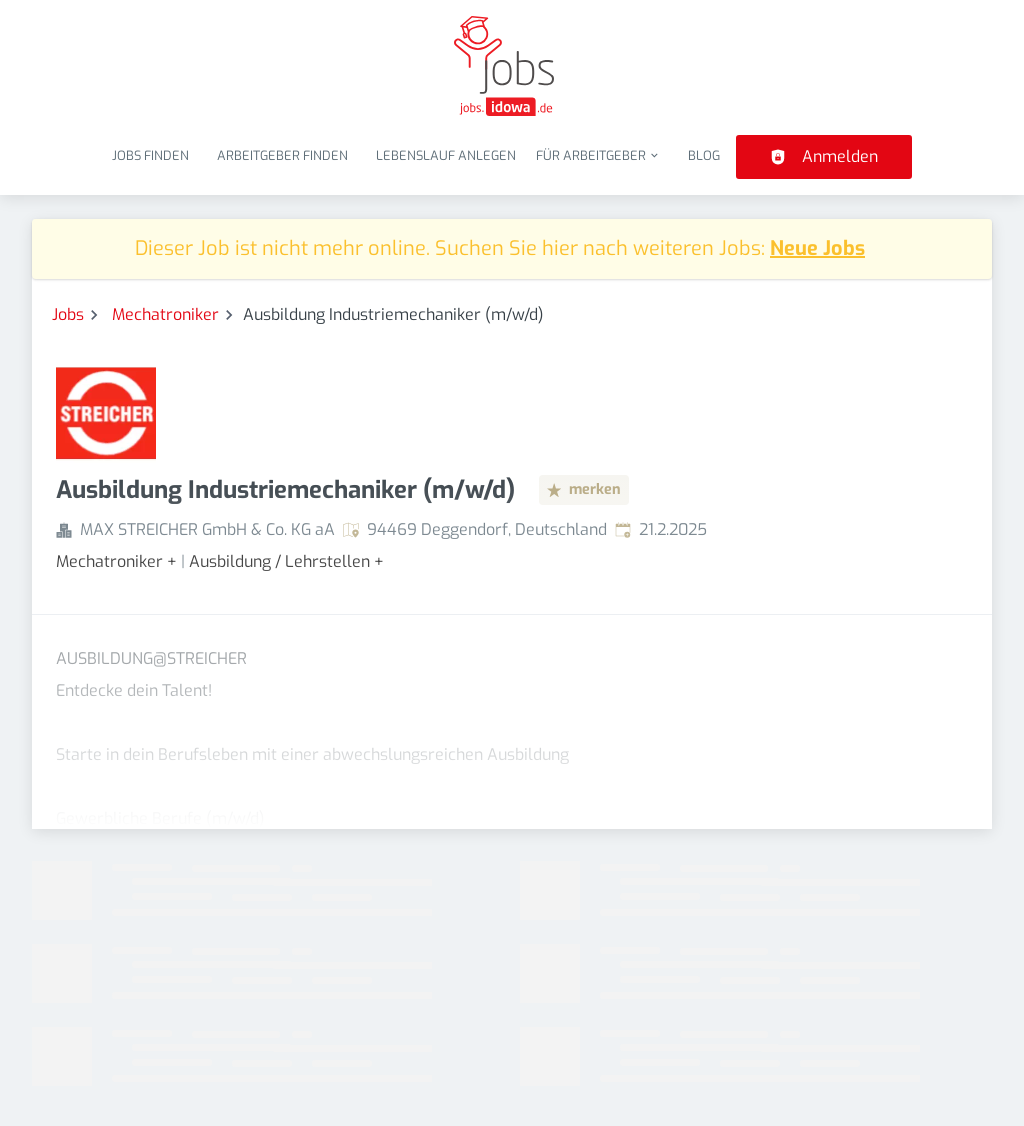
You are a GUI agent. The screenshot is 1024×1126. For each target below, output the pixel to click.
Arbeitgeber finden (282, 155)
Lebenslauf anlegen (446, 155)
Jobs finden (150, 155)
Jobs (68, 314)
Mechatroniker (165, 314)
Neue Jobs (817, 248)
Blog (704, 155)
